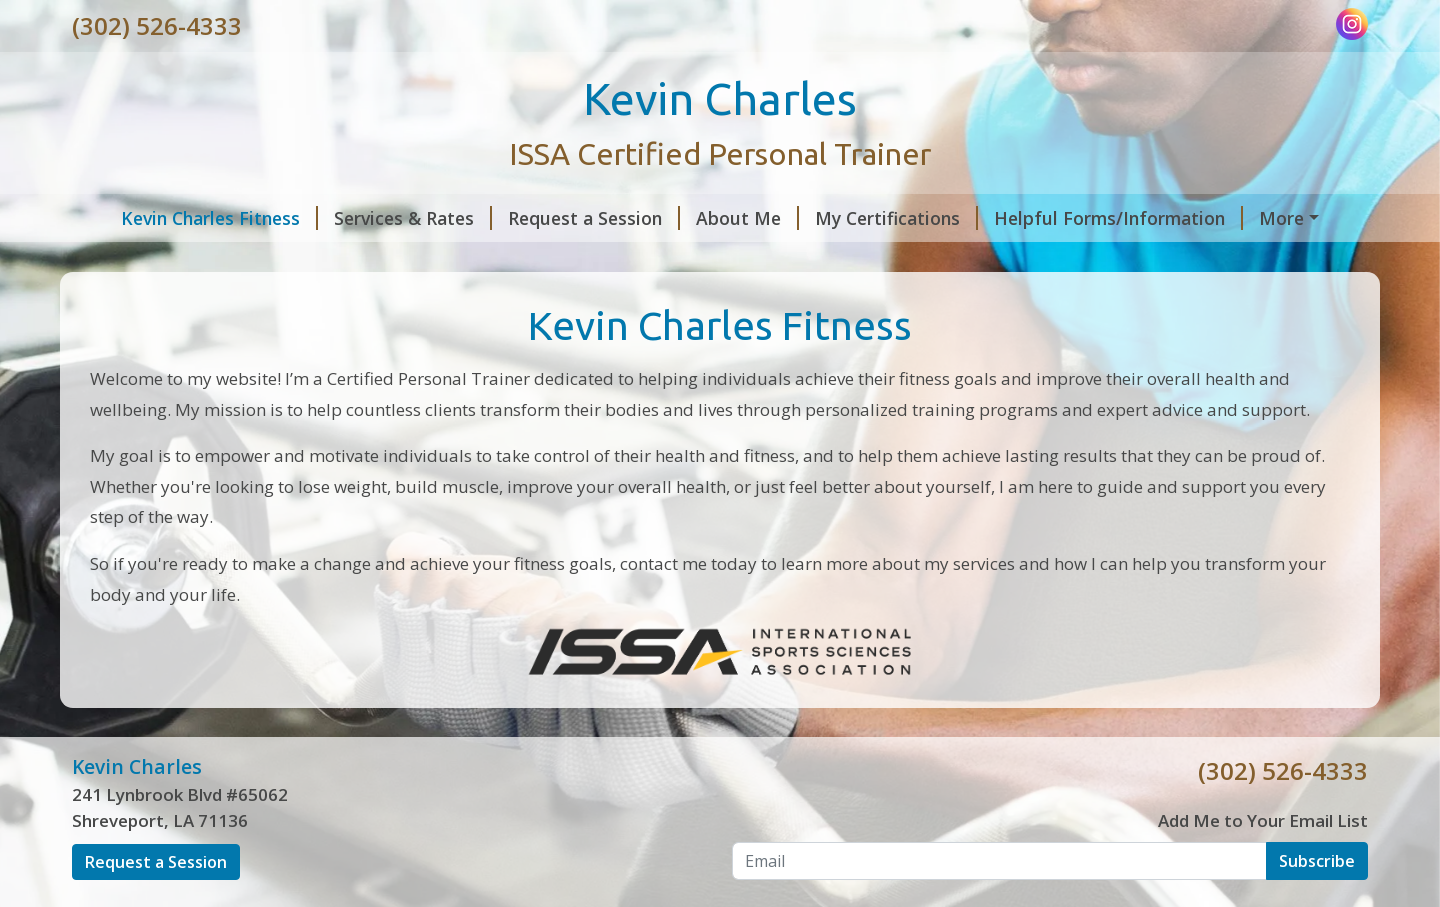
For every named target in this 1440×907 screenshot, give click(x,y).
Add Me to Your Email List (1263, 862)
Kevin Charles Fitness (186, 218)
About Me (714, 218)
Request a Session (561, 218)
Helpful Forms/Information (1085, 218)
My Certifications (863, 218)
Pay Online (132, 260)
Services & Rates (380, 218)
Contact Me (1284, 218)
